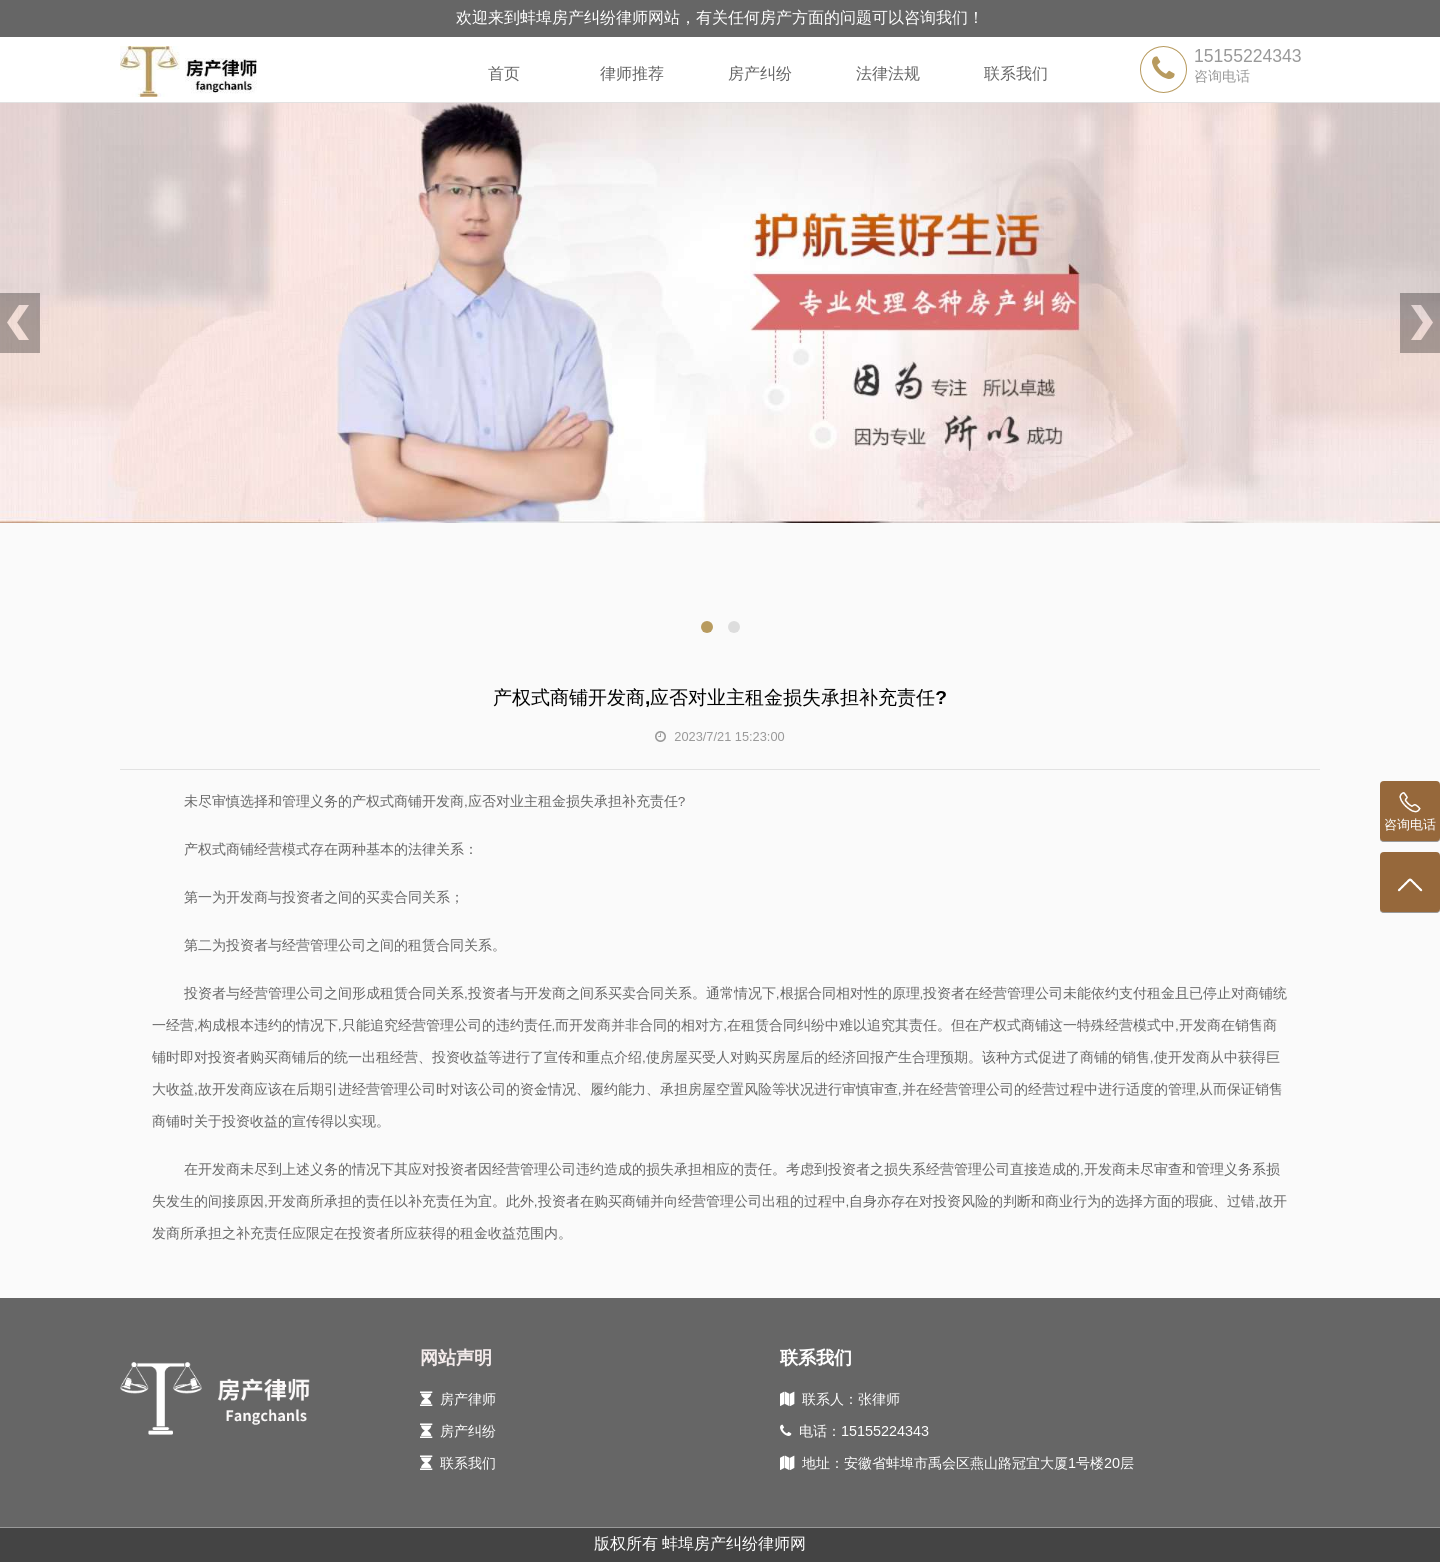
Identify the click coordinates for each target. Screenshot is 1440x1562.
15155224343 (1248, 56)
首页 (504, 73)
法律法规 (888, 73)
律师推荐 (632, 73)
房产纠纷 (760, 73)
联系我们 (1016, 73)
